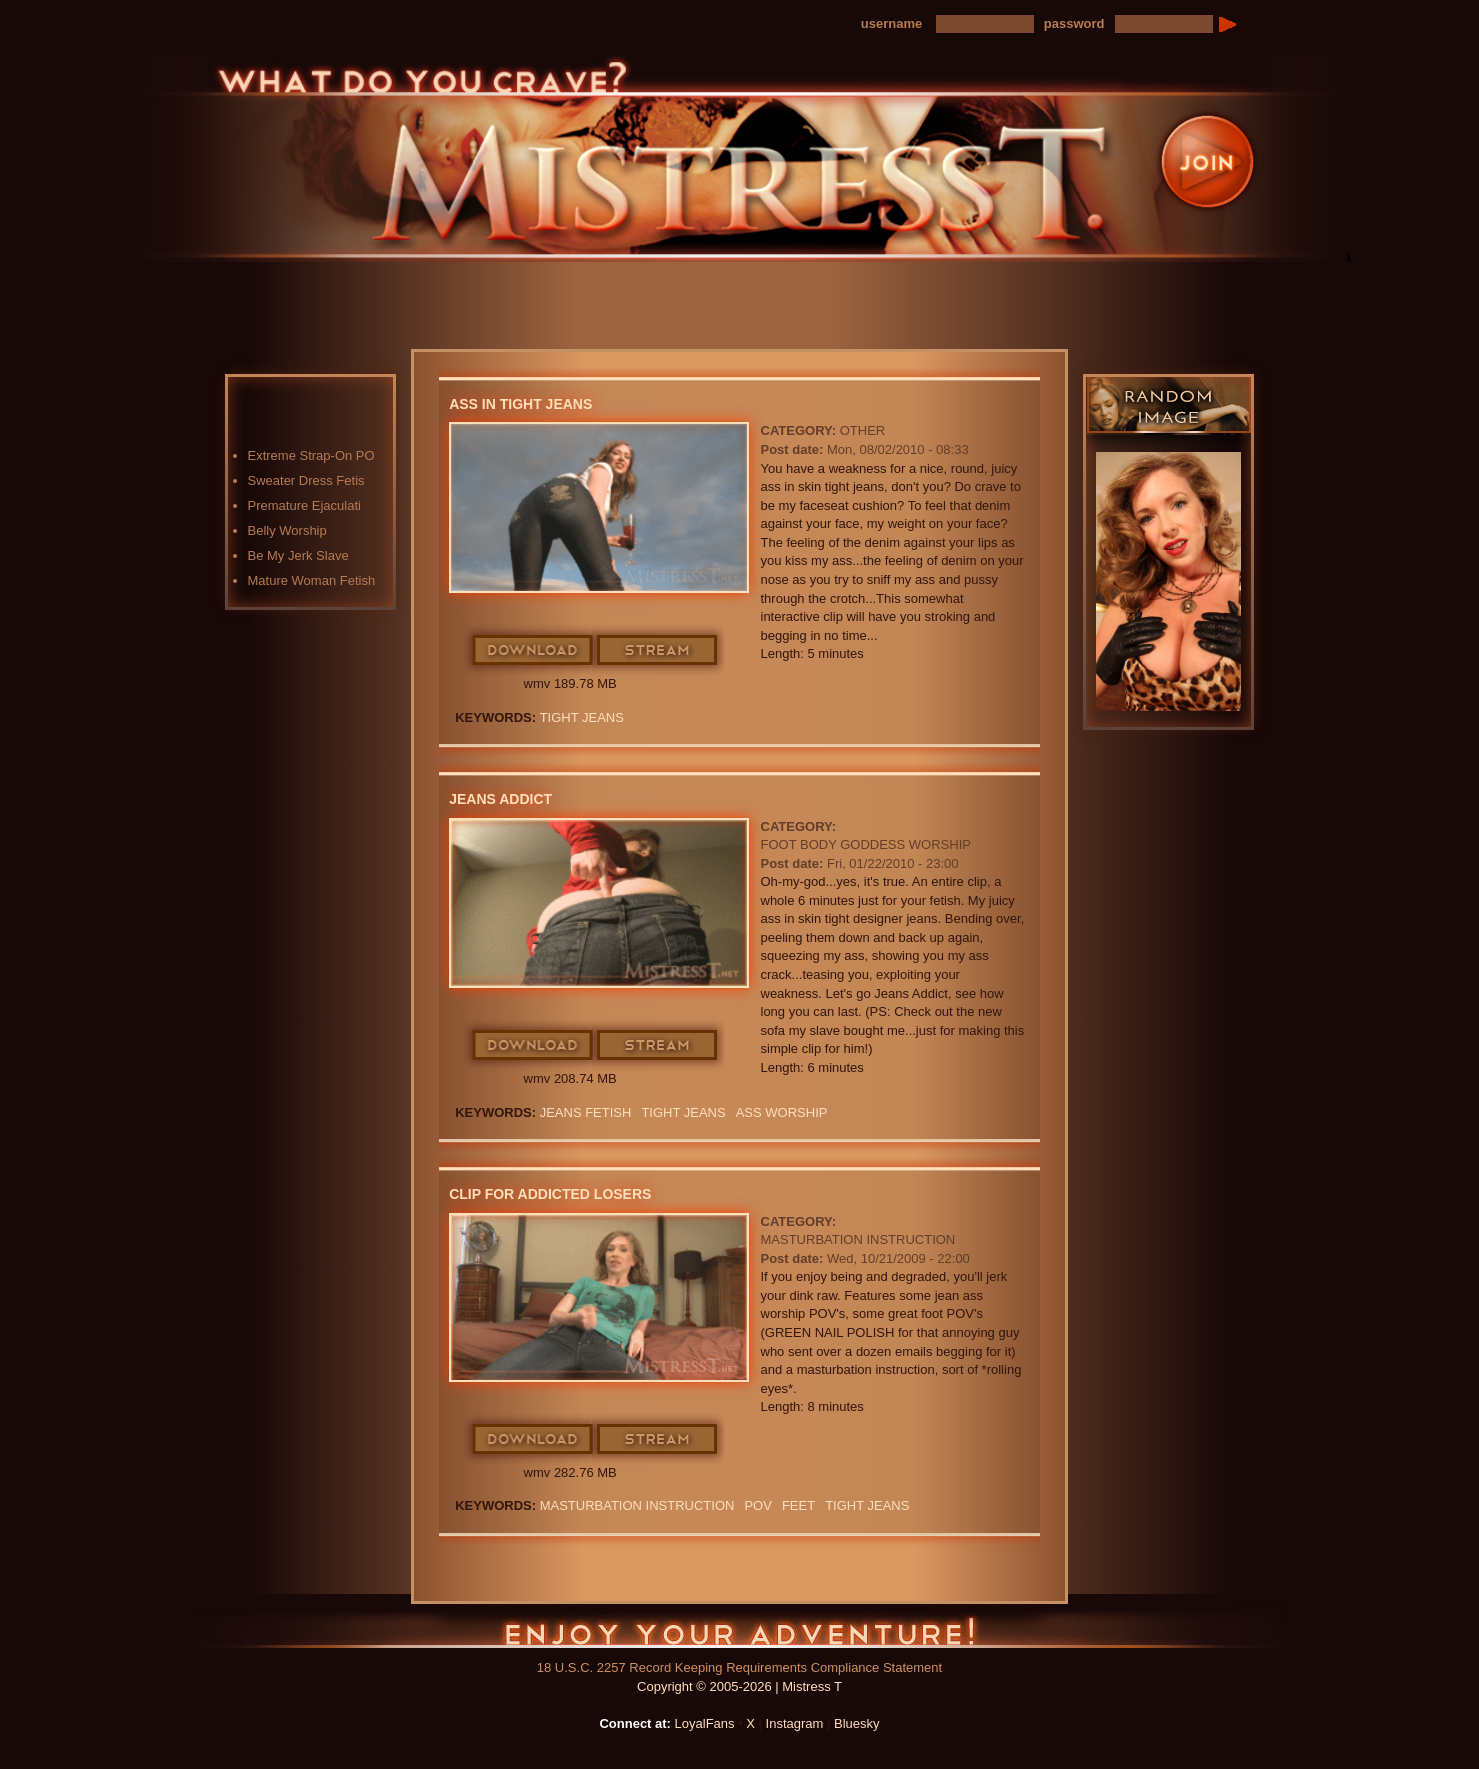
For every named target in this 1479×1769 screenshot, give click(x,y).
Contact (1059, 282)
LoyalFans (535, 323)
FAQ (954, 282)
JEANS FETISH (586, 1112)
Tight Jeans (582, 717)
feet (798, 1505)
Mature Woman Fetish (312, 580)
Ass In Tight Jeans (520, 404)
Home (429, 282)
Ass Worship (782, 1112)
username (891, 23)
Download (533, 651)
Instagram (795, 1723)
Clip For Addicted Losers (550, 1194)
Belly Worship (287, 530)
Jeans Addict (500, 799)
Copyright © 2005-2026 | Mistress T (739, 1686)
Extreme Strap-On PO (311, 455)
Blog (744, 282)
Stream (658, 651)
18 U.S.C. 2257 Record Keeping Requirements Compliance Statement (739, 1667)
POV (757, 1505)
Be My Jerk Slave (298, 555)
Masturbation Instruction (858, 1239)
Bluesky (857, 1723)
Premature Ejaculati (304, 505)
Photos (639, 282)
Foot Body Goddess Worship (866, 844)
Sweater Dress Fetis (306, 480)
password (1074, 23)
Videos (534, 282)
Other (863, 430)
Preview (849, 282)
